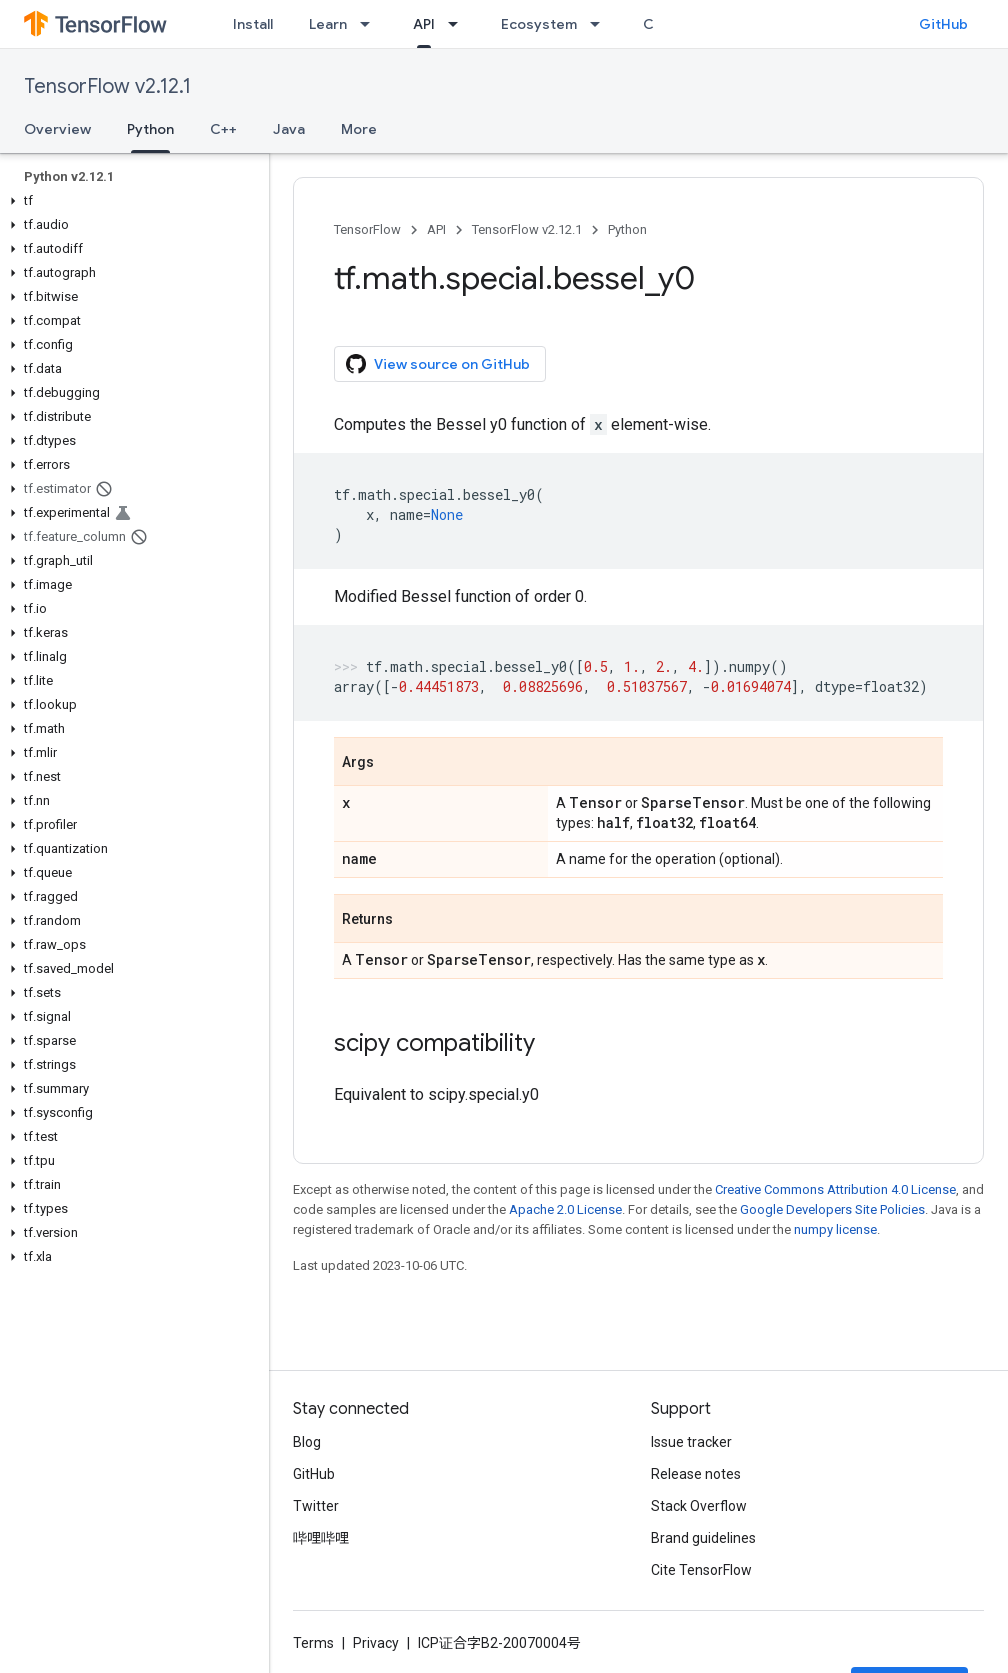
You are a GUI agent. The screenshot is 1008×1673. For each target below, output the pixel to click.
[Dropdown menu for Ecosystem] (601, 24)
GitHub (943, 24)
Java (289, 129)
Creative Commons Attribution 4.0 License (835, 1189)
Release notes (696, 1474)
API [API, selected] (424, 24)
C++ (223, 129)
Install (253, 24)
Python (627, 229)
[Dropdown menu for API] (459, 24)
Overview (57, 129)
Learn (328, 24)
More (359, 129)
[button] (130, 201)
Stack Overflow (699, 1506)
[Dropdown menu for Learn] (371, 24)
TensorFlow (367, 229)
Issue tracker (691, 1442)
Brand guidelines (703, 1538)
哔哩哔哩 (321, 1538)
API (436, 229)
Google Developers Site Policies (832, 1209)
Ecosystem (539, 24)
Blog (307, 1442)
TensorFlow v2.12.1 (107, 86)
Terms (313, 1643)
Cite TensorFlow (701, 1570)
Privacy (376, 1643)
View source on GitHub (438, 364)
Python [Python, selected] (150, 129)
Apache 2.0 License (565, 1209)
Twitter (316, 1506)
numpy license (835, 1229)
